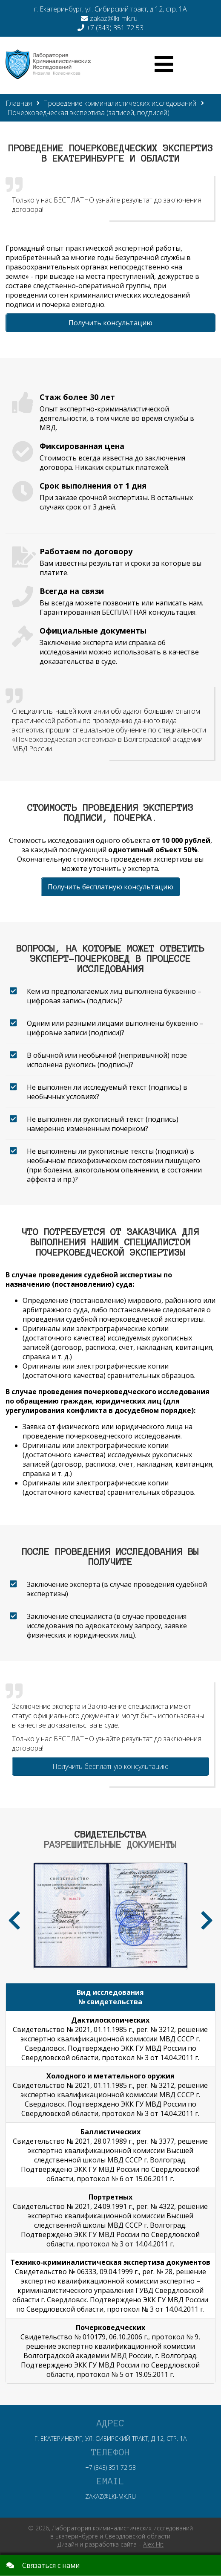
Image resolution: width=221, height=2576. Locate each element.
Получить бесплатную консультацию (110, 886)
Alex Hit (153, 2544)
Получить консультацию (110, 322)
